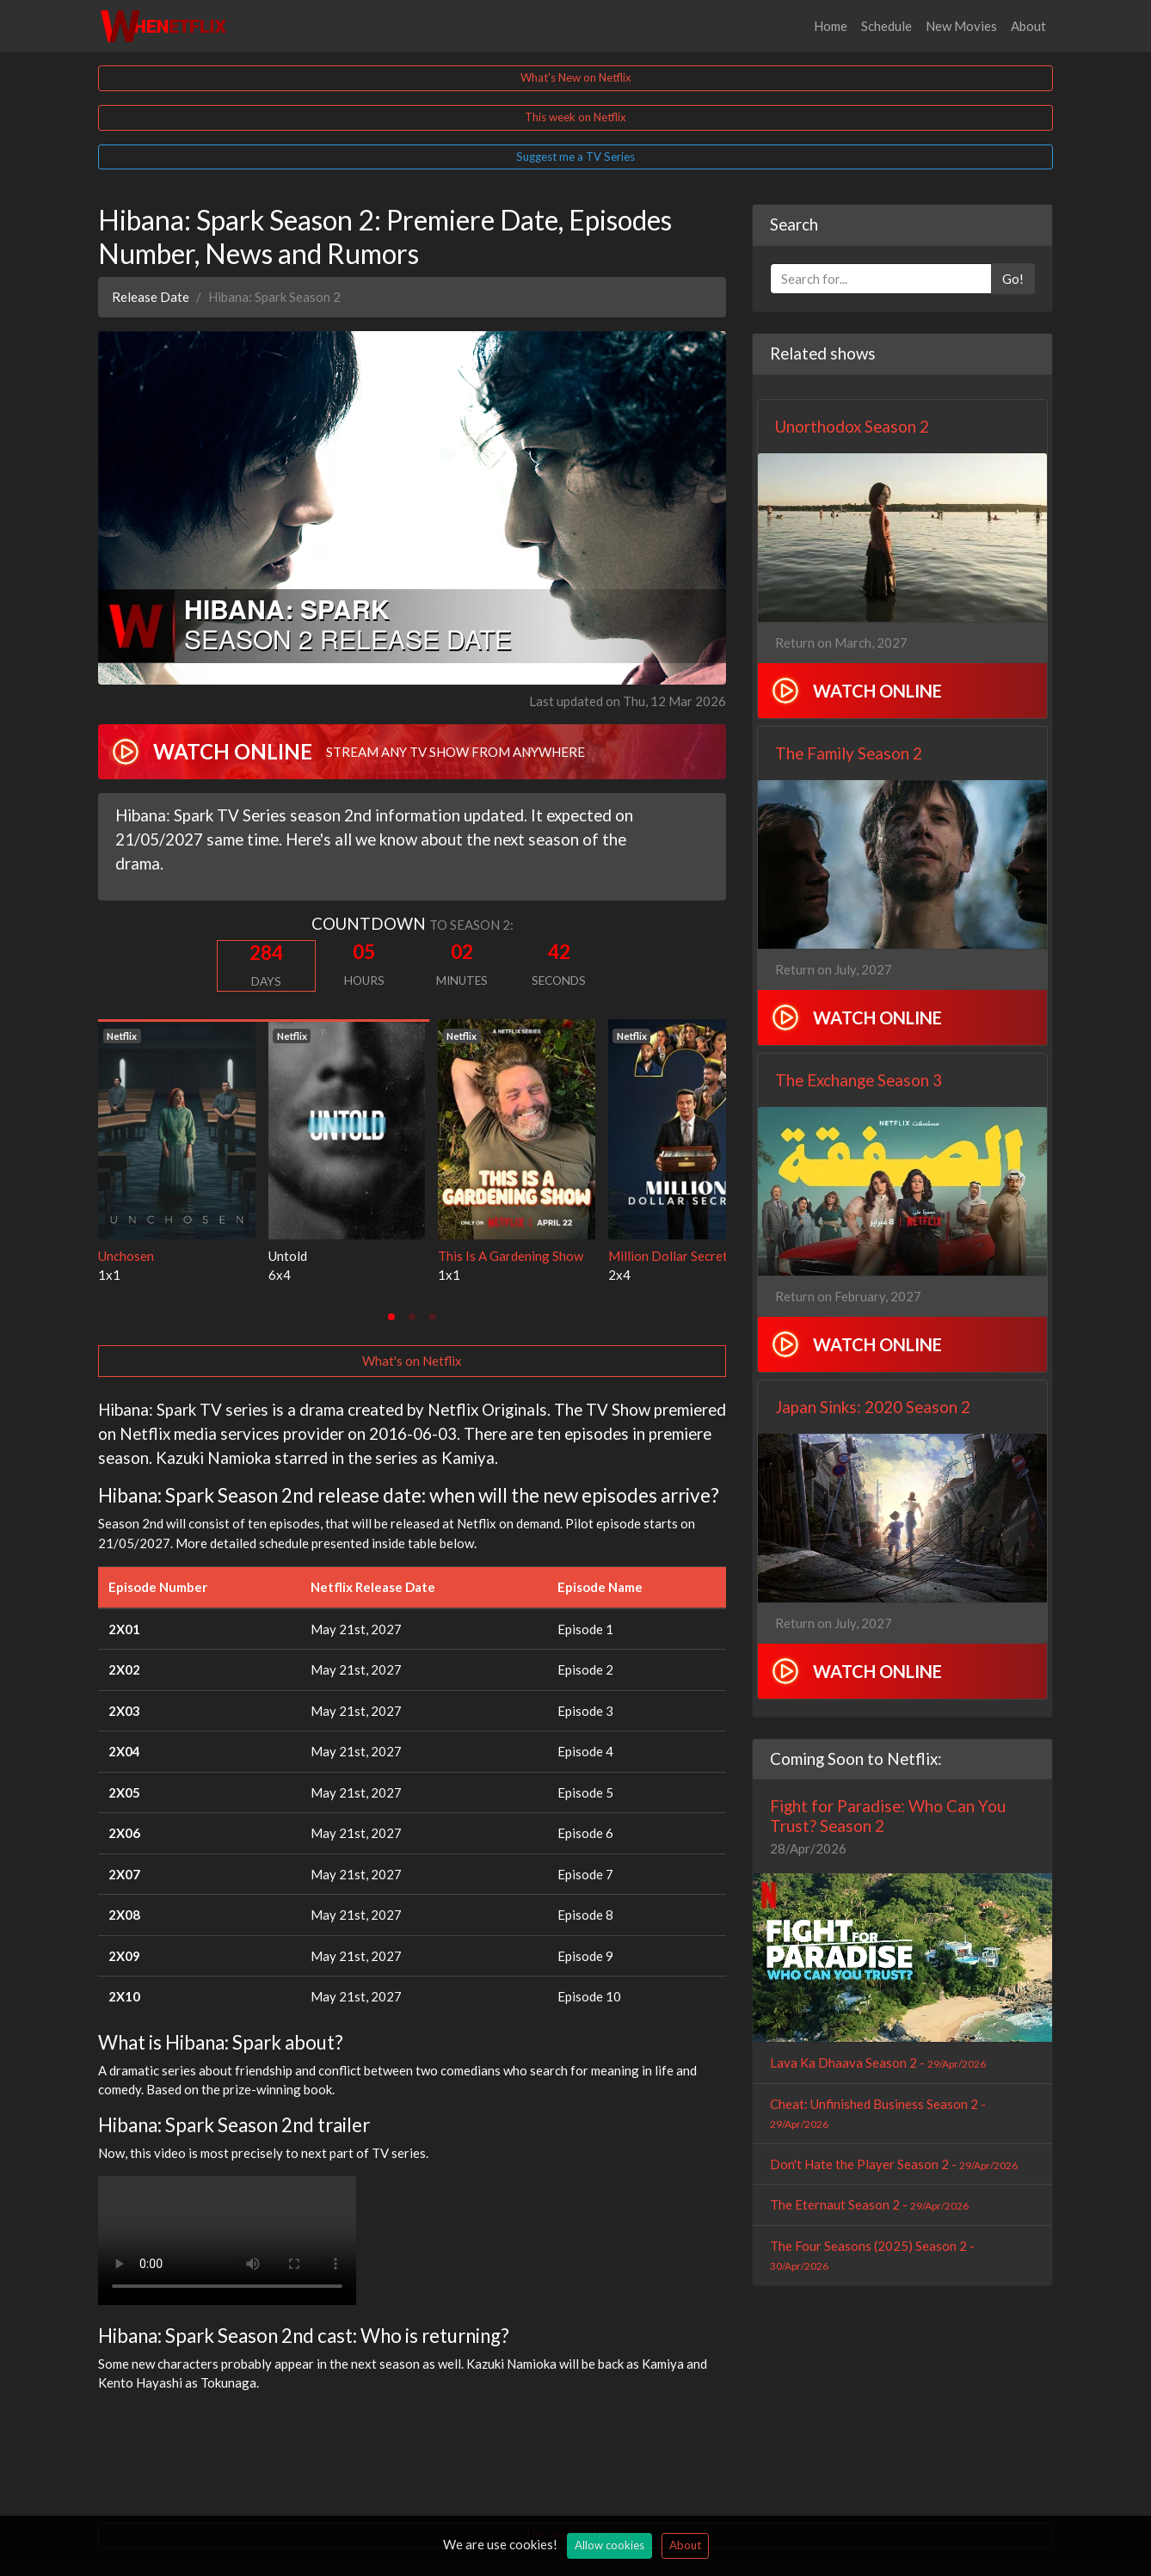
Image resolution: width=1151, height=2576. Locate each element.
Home (830, 26)
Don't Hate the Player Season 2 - (894, 2164)
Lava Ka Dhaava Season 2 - (878, 2062)
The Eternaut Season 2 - (869, 2204)
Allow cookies (609, 2545)
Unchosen (126, 1255)
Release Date (150, 296)
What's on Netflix (412, 1360)
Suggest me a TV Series (575, 156)
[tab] (391, 1317)
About (1028, 26)
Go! (1013, 278)
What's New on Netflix (575, 77)
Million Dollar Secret (668, 1255)
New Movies (961, 26)
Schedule (886, 26)
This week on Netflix (575, 117)
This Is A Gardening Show (510, 1255)
